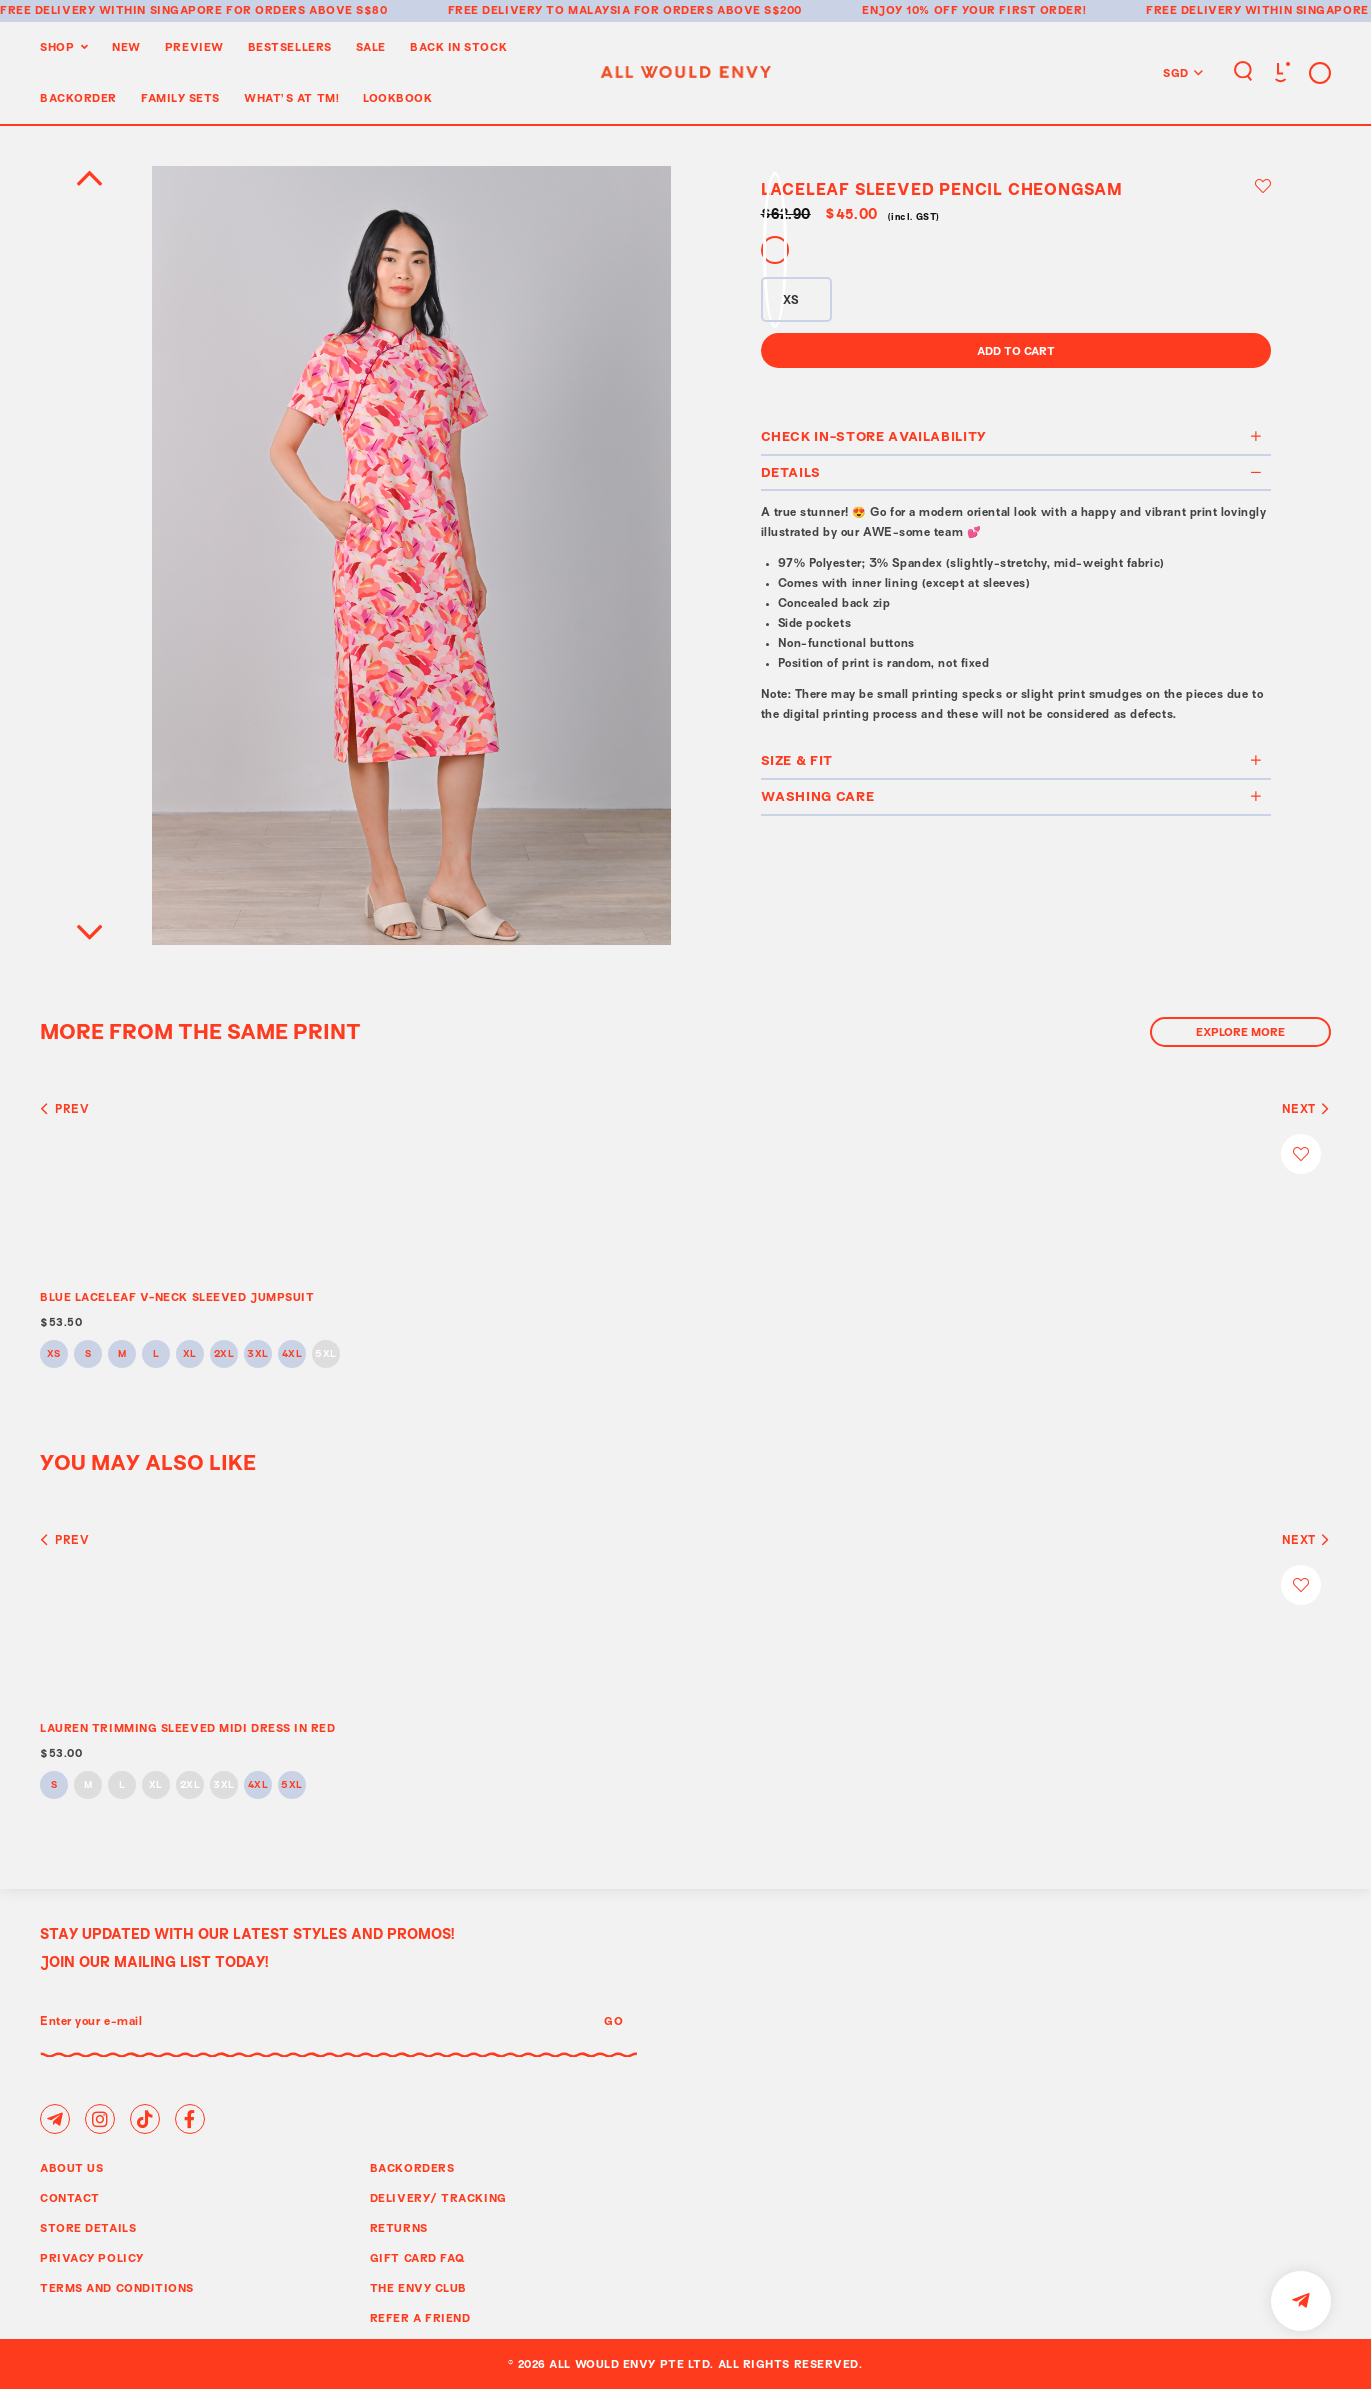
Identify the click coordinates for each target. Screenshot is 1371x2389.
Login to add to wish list (1263, 186)
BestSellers (290, 46)
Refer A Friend (420, 2317)
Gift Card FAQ (418, 2257)
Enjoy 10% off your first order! (974, 9)
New (126, 46)
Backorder (78, 97)
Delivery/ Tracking (438, 2197)
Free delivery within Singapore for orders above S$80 (194, 9)
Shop (57, 46)
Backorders (412, 2167)
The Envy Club (418, 2287)
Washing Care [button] (1012, 796)
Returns (399, 2227)
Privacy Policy (92, 2257)
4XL (292, 1354)
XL (190, 1354)
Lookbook (397, 97)
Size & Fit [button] (1012, 760)
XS (54, 1354)
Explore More (1240, 1031)
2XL (224, 1354)
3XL (258, 1354)
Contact (70, 2197)
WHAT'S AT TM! (291, 97)
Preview (194, 46)
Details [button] (1012, 472)
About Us (71, 2167)
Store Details (88, 2227)
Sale (371, 46)
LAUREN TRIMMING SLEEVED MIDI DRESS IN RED (188, 1727)
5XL (326, 1354)
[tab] (1016, 438)
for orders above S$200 (718, 9)
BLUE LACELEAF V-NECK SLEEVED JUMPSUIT (177, 1296)
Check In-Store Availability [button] (1012, 436)
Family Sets (180, 97)
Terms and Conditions (117, 2287)
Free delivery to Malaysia (539, 9)
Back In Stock (458, 46)
